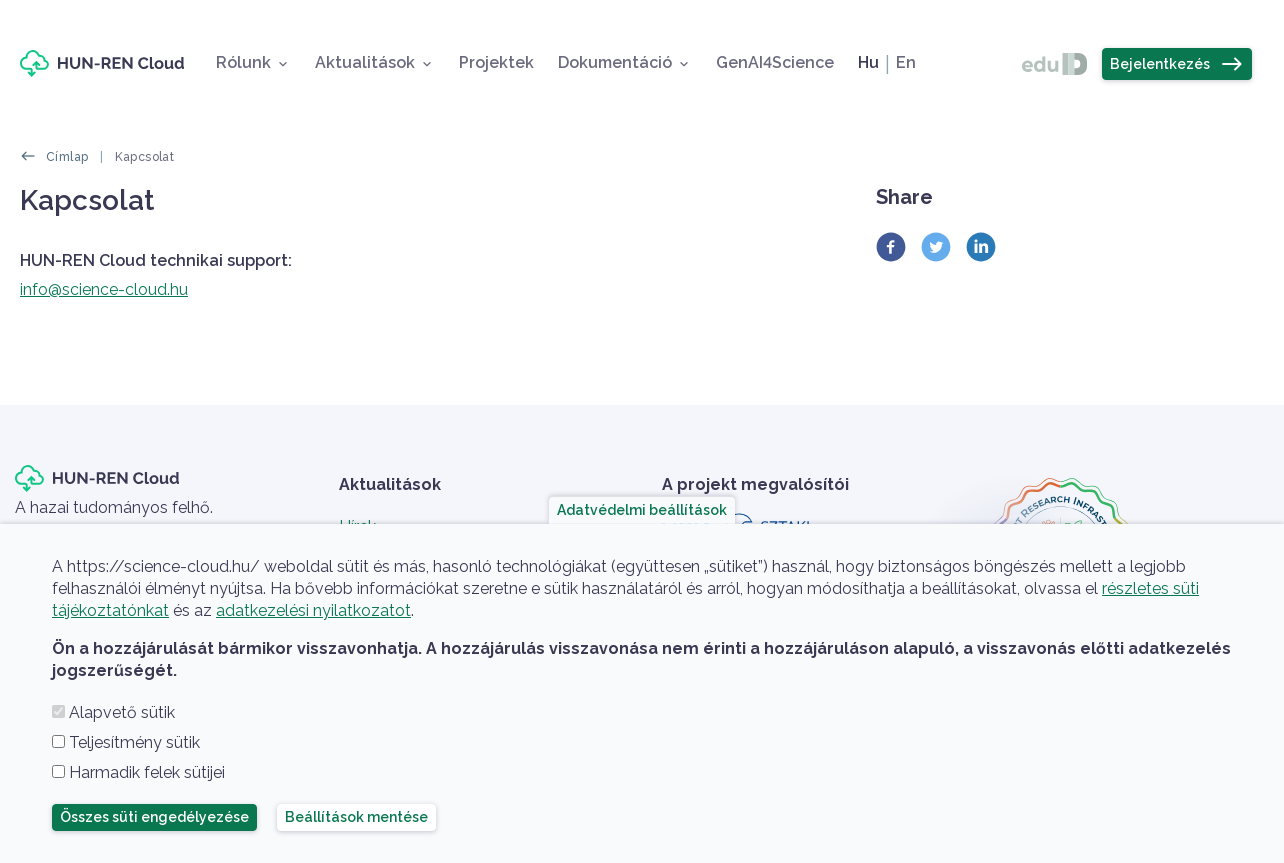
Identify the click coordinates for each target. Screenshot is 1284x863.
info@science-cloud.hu (104, 289)
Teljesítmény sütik (134, 742)
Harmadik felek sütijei (147, 772)
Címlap (67, 157)
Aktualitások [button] (365, 62)
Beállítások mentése (356, 817)
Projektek (496, 62)
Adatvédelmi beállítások (642, 510)
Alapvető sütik (122, 712)
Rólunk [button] (243, 62)
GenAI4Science (775, 62)
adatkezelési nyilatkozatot (313, 610)
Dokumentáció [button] (615, 62)
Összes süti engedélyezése (154, 817)
